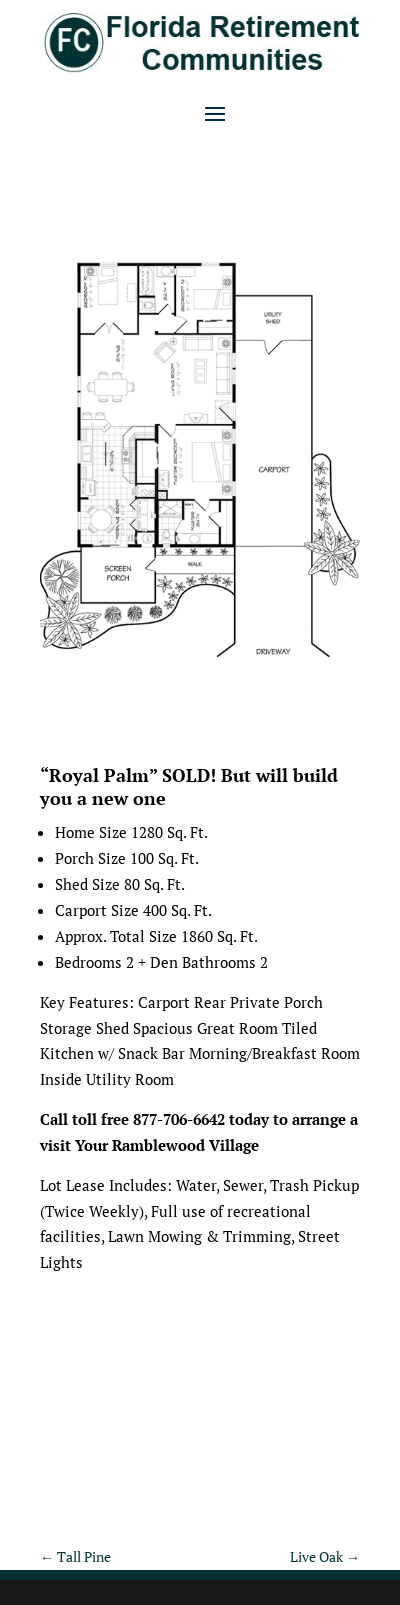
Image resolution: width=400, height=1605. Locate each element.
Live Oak (325, 1556)
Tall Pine (75, 1556)
